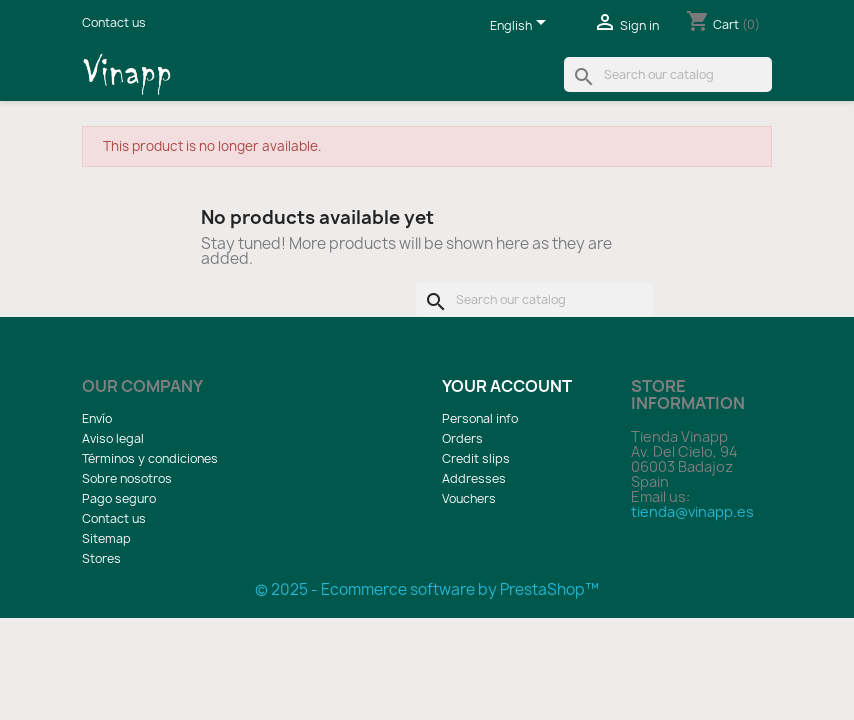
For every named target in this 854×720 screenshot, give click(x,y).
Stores (101, 558)
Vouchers (469, 498)
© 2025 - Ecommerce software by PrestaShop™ (427, 589)
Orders (462, 438)
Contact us (114, 22)
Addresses (474, 478)
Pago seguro (119, 498)
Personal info (480, 418)
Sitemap (106, 538)
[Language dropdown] (521, 27)
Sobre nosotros (127, 478)
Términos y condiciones (150, 458)
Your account (507, 386)
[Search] (668, 74)
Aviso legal (113, 438)
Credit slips (476, 458)
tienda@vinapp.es (692, 511)
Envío (97, 418)
